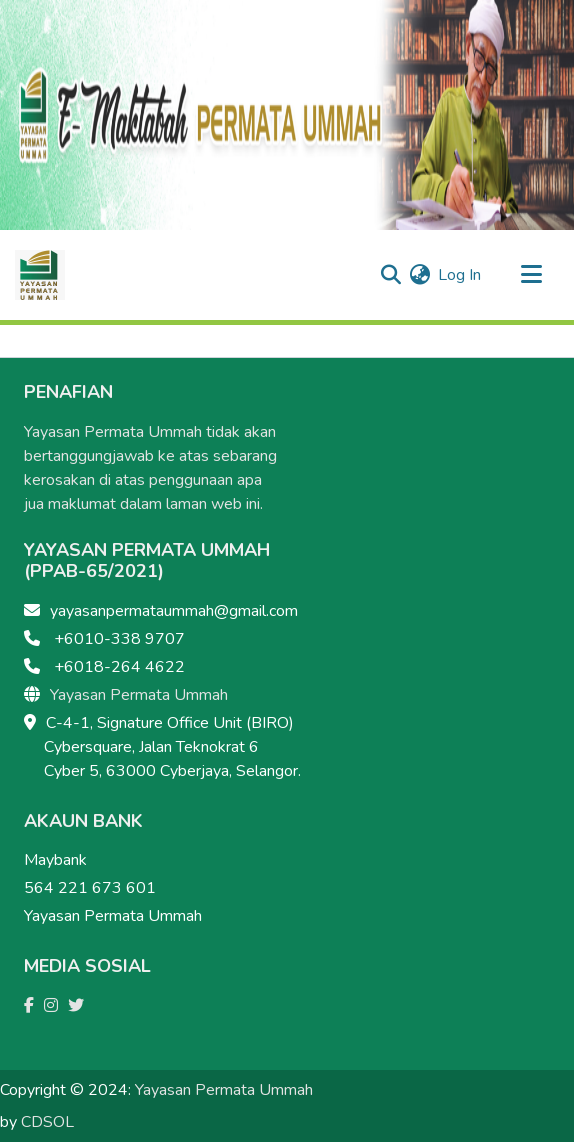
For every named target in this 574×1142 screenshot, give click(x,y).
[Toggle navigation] (531, 275)
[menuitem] (419, 275)
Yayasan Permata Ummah (139, 695)
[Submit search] (390, 275)
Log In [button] (460, 275)
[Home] (40, 275)
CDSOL (47, 1122)
